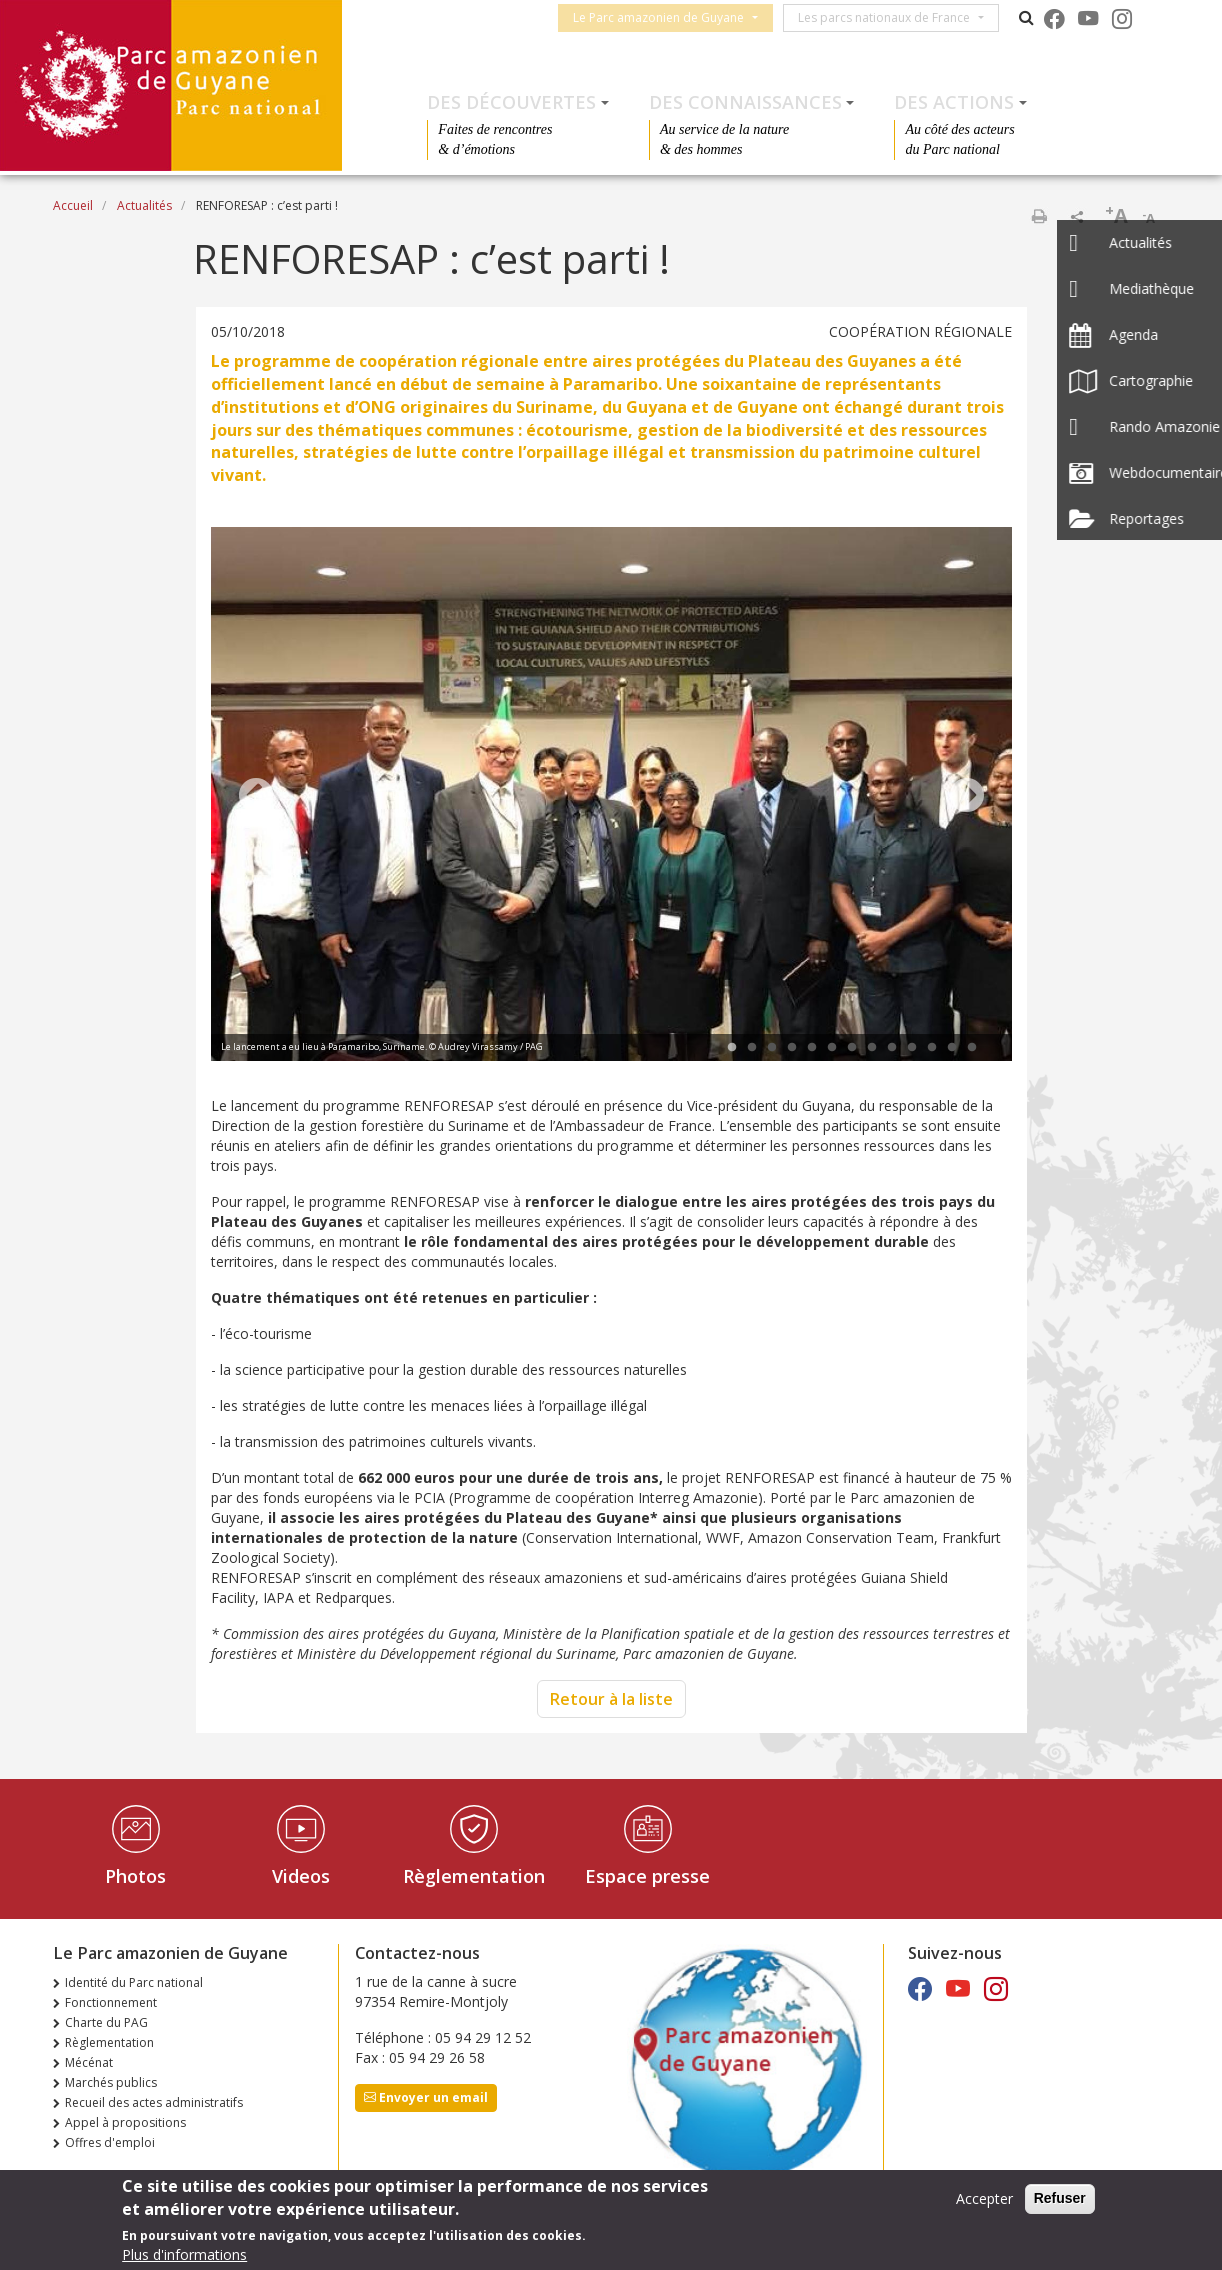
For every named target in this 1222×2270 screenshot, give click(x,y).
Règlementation (474, 1876)
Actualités (144, 205)
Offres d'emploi (110, 2142)
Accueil (73, 205)
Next (967, 797)
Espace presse (647, 1876)
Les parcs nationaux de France (890, 17)
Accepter (984, 2199)
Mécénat (89, 2062)
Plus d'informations (184, 2255)
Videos (301, 1876)
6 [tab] (832, 1048)
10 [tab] (912, 1048)
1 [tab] (732, 1048)
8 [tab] (872, 1048)
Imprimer (1039, 216)
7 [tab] (852, 1048)
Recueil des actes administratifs (154, 2102)
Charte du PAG (106, 2022)
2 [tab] (752, 1048)
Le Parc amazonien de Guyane (664, 17)
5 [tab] (812, 1048)
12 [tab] (952, 1048)
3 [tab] (772, 1048)
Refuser (1060, 2199)
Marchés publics (111, 2082)
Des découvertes (511, 102)
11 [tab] (932, 1048)
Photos (135, 1876)
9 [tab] (892, 1048)
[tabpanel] (611, 796)
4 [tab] (792, 1048)
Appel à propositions (125, 2122)
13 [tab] (972, 1048)
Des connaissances (745, 102)
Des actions (954, 102)
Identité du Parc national (134, 1982)
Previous (256, 797)
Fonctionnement (111, 2002)
